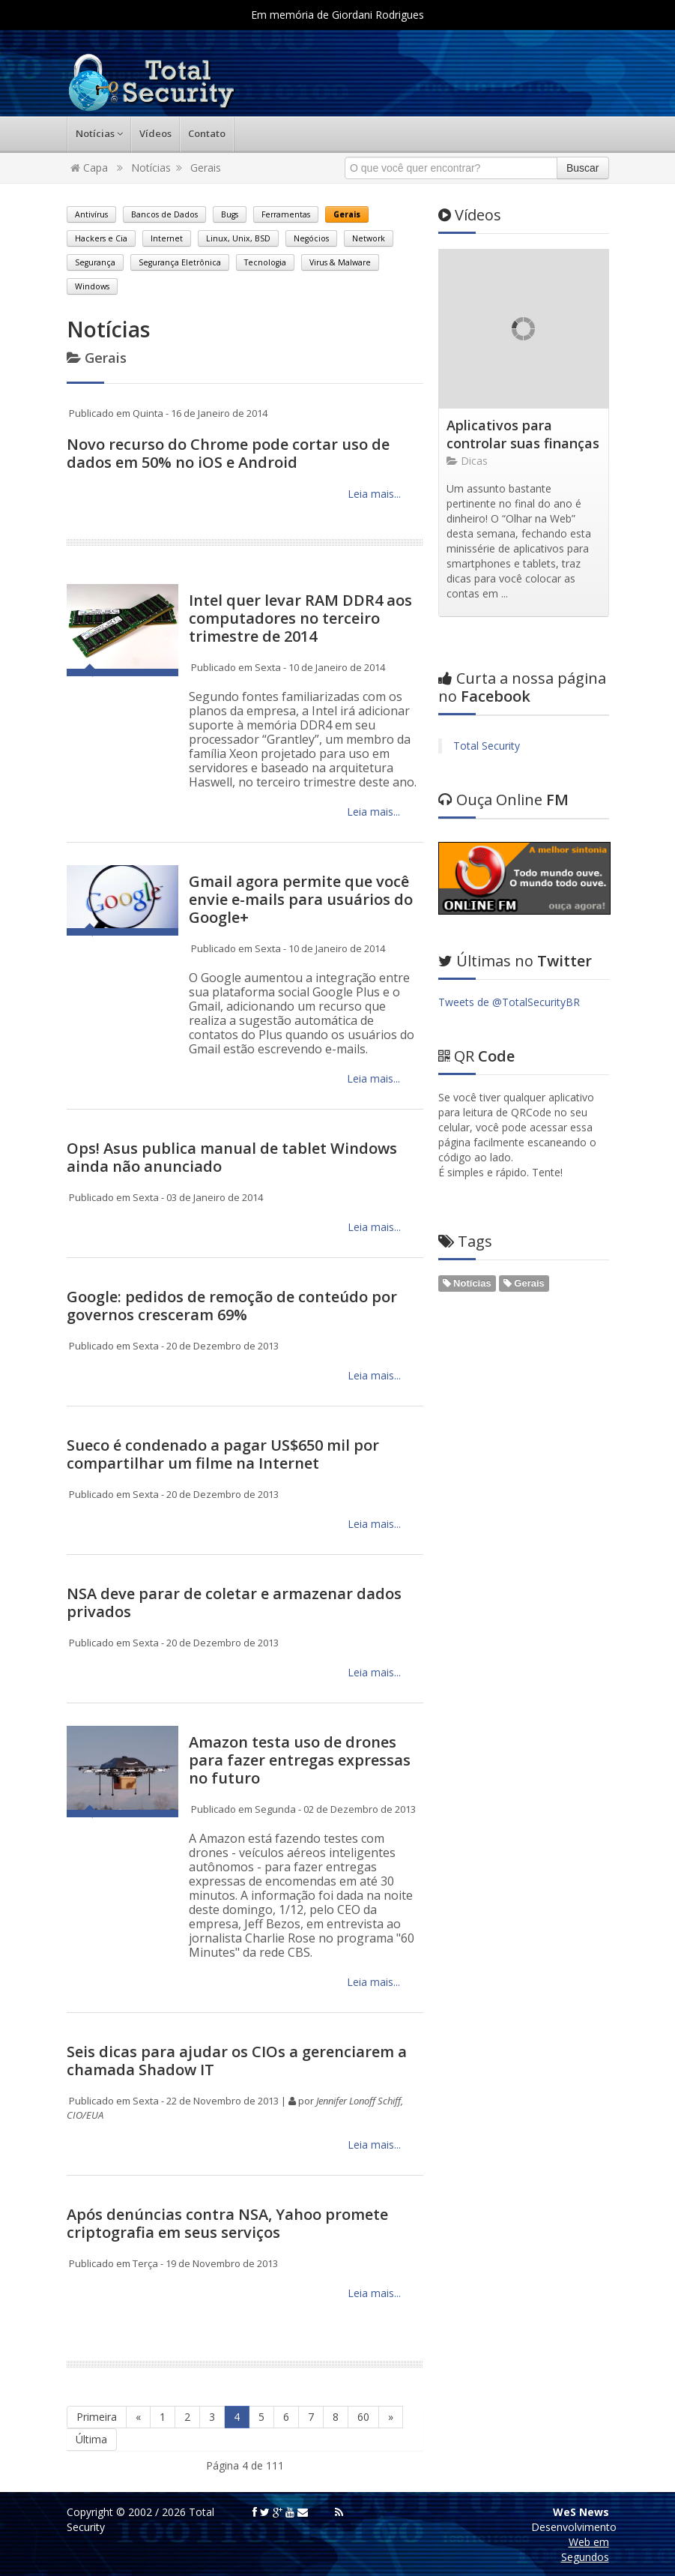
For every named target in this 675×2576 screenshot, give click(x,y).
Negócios (311, 238)
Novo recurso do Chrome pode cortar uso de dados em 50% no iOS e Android (228, 453)
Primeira (96, 2417)
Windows (92, 286)
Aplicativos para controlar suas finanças (523, 434)
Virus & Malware (340, 262)
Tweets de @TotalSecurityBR (509, 1002)
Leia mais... (373, 494)
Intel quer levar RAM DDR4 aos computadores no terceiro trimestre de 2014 (300, 618)
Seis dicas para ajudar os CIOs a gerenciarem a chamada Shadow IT (237, 2060)
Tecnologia (265, 262)
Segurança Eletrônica (180, 262)
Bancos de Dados (164, 214)
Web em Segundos (585, 2549)
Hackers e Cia (101, 238)
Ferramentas (285, 214)
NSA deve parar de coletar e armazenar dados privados (234, 1602)
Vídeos (155, 133)
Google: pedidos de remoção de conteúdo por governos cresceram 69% (232, 1306)
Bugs (229, 214)
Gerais (205, 167)
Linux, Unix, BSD (238, 238)
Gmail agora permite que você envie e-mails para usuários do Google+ (301, 899)
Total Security (486, 745)
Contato (206, 133)
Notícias (99, 133)
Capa (89, 167)
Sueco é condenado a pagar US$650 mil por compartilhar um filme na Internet (223, 1454)
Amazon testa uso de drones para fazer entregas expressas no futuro (300, 1760)
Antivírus (91, 214)
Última (91, 2439)
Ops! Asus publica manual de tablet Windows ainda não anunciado (232, 1157)
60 (363, 2417)
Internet (167, 238)
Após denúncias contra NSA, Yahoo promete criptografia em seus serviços (227, 2223)
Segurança (95, 262)
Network (368, 238)
